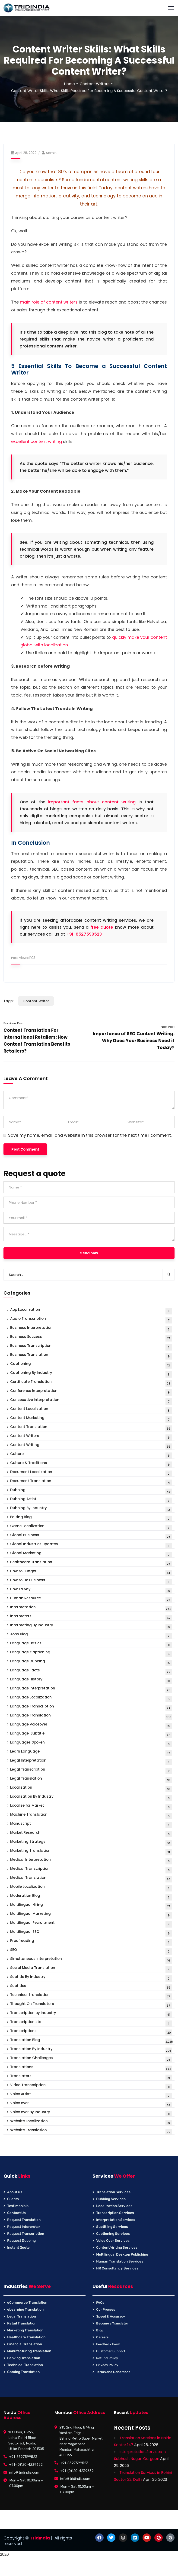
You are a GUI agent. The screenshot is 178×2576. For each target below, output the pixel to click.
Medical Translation (91, 1878)
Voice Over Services (113, 2240)
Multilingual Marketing (91, 1914)
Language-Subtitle (91, 1734)
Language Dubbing (91, 1662)
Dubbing (91, 1491)
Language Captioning (91, 1653)
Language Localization (91, 1698)
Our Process (105, 2310)
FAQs (100, 2303)
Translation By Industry (91, 2050)
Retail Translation (21, 2323)
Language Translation (91, 1716)
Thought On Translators (91, 2004)
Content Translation (91, 1427)
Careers (102, 2337)
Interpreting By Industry (91, 1626)
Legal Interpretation (91, 1761)
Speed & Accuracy (110, 2316)
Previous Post (13, 1023)
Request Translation (24, 2220)
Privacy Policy (107, 2365)
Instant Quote (18, 2247)
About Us (14, 2192)
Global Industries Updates (91, 1545)
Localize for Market (91, 1806)
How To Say (91, 1590)
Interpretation (91, 1608)
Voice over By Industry (91, 2113)
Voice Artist (91, 2095)
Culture (91, 1454)
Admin (51, 152)
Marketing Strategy (91, 1842)
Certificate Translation (91, 1382)
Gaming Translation (23, 2372)
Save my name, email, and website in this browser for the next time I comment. (90, 1135)
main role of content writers (49, 302)
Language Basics (91, 1644)
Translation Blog (91, 2041)
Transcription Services (115, 2213)
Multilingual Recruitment (91, 1923)
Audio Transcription (91, 1319)
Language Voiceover (91, 1725)
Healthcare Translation (91, 1563)
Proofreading (91, 1941)
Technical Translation (91, 1995)
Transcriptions (91, 2032)
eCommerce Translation (27, 2302)
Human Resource (91, 1599)
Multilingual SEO (91, 1932)
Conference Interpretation (91, 1391)
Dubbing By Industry (91, 1509)
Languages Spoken (91, 1743)
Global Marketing (91, 1554)
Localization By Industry (91, 1797)
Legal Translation (91, 1779)
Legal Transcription (91, 1770)
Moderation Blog (91, 1896)
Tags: (8, 1000)
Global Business (91, 1536)
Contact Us (16, 2213)
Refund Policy (107, 2358)
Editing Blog (91, 1518)
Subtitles (91, 1986)
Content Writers (94, 83)
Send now (89, 1253)
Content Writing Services (116, 2247)
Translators (91, 2077)
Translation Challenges (91, 2059)
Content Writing (91, 1445)
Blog (99, 2330)
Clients (13, 2199)
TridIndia (40, 2538)
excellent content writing (36, 441)
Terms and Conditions (113, 2372)
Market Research (91, 1833)
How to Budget (91, 1572)
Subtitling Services (112, 2227)
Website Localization (91, 2122)
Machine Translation (91, 1815)
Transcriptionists (91, 2022)
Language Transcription (91, 1707)
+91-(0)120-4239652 (26, 2464)
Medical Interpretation (91, 1860)
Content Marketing (91, 1418)
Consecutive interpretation (91, 1400)
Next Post (168, 1027)
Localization (91, 1788)
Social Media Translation (91, 1968)
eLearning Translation (25, 2309)
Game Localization (91, 1527)
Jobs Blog (91, 1635)
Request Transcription (25, 2234)
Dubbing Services (111, 2199)
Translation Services (113, 2192)
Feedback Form (108, 2344)
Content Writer (36, 1000)
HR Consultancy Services (117, 2268)
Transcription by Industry (91, 2013)
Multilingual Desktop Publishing (122, 2254)
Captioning (91, 1364)
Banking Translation (23, 2358)
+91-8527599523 (84, 934)
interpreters (91, 1617)
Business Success (91, 1337)
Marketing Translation (91, 1851)
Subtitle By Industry (91, 1977)
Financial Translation (24, 2344)
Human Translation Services (119, 2261)
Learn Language (91, 1752)
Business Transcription (91, 1346)
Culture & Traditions (91, 1464)
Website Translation (91, 2131)
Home (69, 83)
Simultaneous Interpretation (91, 1959)
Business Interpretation (91, 1328)
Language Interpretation (91, 1689)
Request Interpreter (23, 2227)
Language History (91, 1680)
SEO (91, 1950)
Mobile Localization (91, 1887)
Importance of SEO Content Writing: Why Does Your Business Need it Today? (134, 1041)
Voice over (91, 2104)
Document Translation (91, 1482)
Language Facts (91, 1671)
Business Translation (91, 1355)
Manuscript (91, 1824)
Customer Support (110, 2351)
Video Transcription (91, 2086)
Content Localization (91, 1409)
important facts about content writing (92, 802)
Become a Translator (112, 2323)
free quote (101, 927)
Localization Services (114, 2206)
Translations (91, 2068)
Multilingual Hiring (91, 1905)
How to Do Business (91, 1581)
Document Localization (91, 1473)
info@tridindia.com (24, 2472)
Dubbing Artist (91, 1500)
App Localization (91, 1310)
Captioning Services (113, 2234)
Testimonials (18, 2206)
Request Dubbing (21, 2240)
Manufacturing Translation (29, 2351)
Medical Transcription (91, 1869)
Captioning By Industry (91, 1373)
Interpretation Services (115, 2220)
